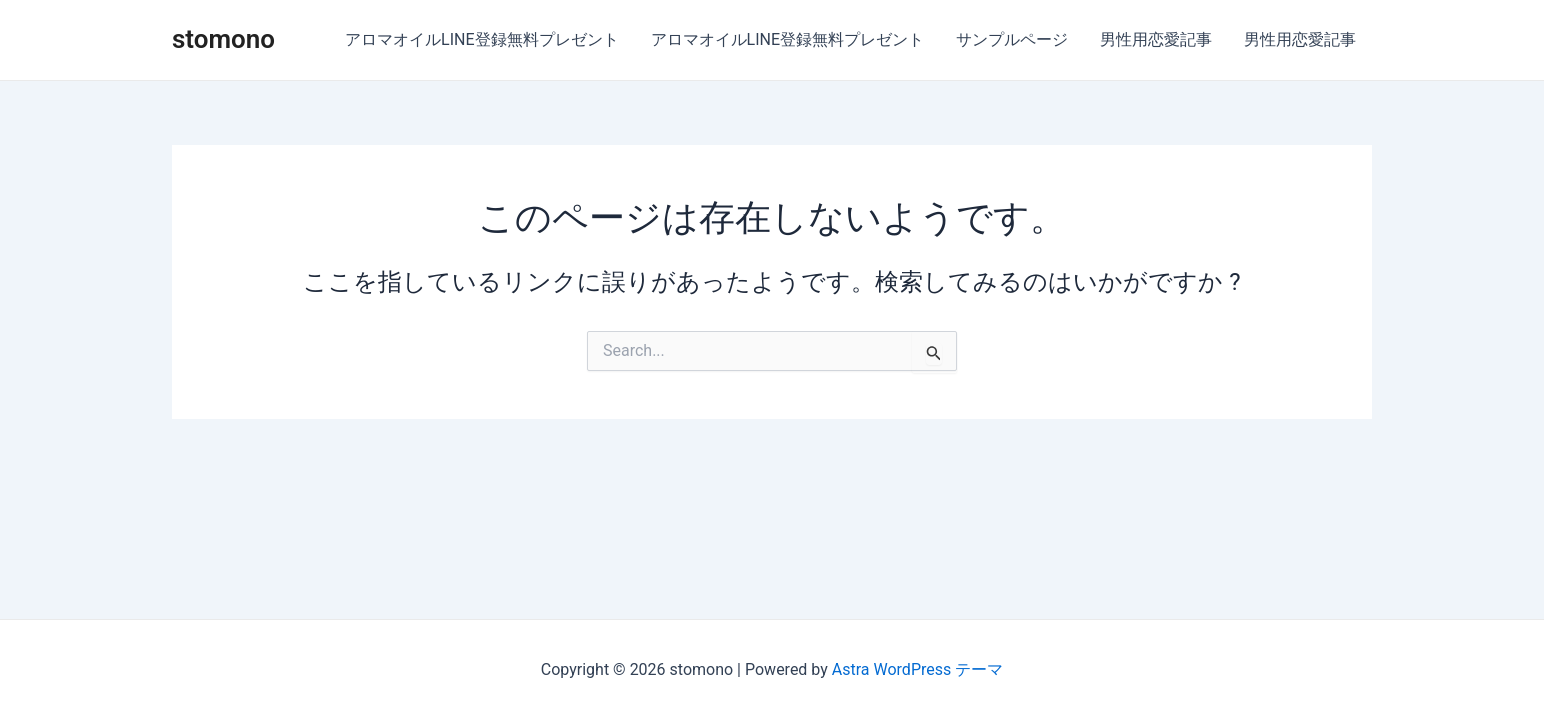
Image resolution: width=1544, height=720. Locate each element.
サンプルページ (1012, 39)
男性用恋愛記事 (1156, 39)
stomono (223, 39)
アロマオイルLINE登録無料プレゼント (481, 39)
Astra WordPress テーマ (917, 669)
